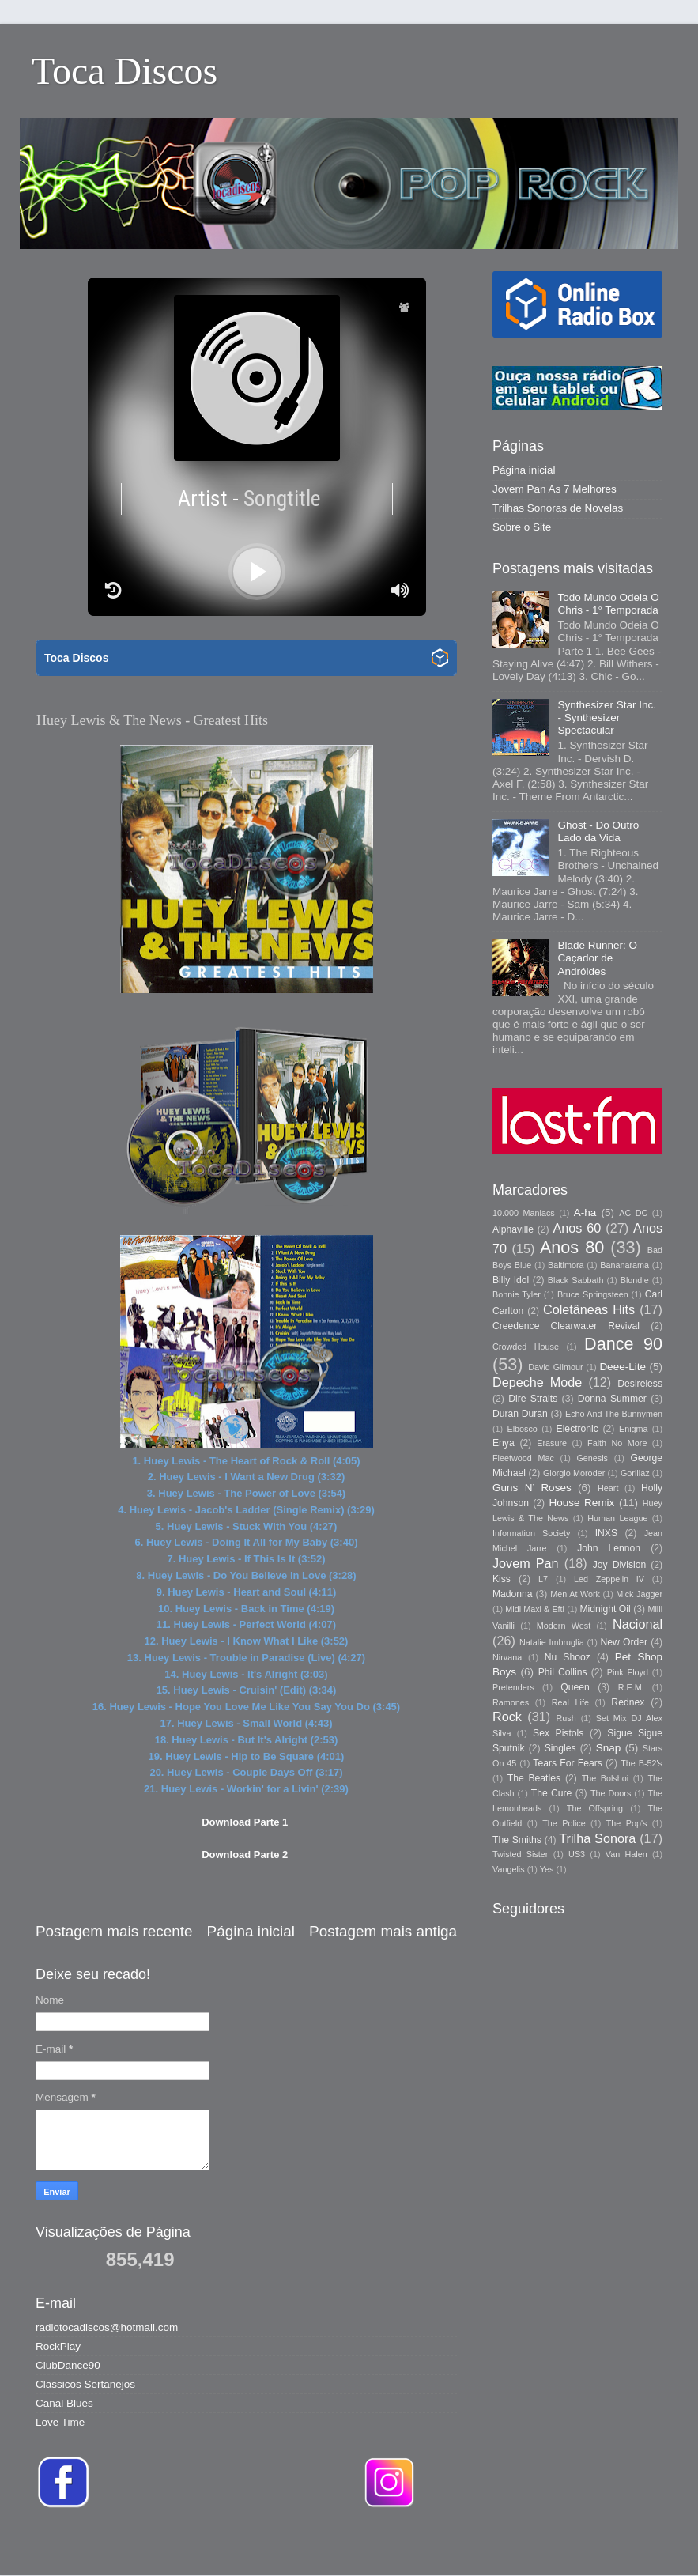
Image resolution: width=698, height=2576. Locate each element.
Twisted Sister (520, 1854)
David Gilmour (555, 1367)
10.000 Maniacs (523, 1213)
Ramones (510, 1702)
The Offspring (595, 1808)
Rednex (627, 1702)
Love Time (60, 2422)
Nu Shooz (567, 1657)
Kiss (501, 1579)
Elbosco (522, 1428)
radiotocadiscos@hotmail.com (107, 2327)
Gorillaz (635, 1473)
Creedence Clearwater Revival (566, 1325)
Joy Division (619, 1564)
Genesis (592, 1458)
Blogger (571, 2544)
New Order (624, 1642)
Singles (560, 1748)
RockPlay (58, 2346)
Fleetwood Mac (523, 1458)
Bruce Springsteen (592, 1294)
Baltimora (566, 1265)
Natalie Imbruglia (551, 1642)
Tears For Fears (567, 1763)
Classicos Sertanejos (85, 2384)
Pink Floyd (627, 1672)
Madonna (512, 1594)
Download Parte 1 (245, 1822)
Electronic (577, 1428)
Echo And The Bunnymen (613, 1413)
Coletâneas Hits (589, 1309)
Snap (608, 1748)
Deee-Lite (622, 1367)
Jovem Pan (525, 1563)
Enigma (633, 1428)
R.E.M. (631, 1687)
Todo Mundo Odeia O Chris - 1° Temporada (607, 603)
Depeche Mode (537, 1382)
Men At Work (575, 1594)
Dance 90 (623, 1344)
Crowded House (525, 1346)
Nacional (637, 1624)
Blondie (635, 1280)
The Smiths (516, 1839)
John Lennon (608, 1548)
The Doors (610, 1793)
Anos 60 (577, 1228)
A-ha (585, 1212)
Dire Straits (532, 1398)
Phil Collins (562, 1672)
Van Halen (626, 1854)
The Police (563, 1823)
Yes (547, 1869)
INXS (606, 1533)
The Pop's (626, 1823)
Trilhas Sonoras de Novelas (557, 508)
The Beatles (533, 1778)
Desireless (639, 1383)
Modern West (563, 1625)
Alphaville (513, 1229)
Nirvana (507, 1657)
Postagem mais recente (114, 1931)
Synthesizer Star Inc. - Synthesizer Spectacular (606, 717)
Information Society (531, 1533)
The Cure (551, 1793)
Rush (566, 1718)
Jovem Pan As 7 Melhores (554, 489)
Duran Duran (520, 1413)
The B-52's (641, 1763)
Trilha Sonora (597, 1838)
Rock (507, 1716)
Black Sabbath (576, 1280)
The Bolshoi (605, 1778)
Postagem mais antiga (383, 1931)
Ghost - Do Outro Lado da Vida (598, 831)
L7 (543, 1579)
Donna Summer (612, 1398)
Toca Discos (124, 71)
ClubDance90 (68, 2365)
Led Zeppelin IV (609, 1579)
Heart (608, 1488)
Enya (503, 1443)
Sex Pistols (558, 1733)
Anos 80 (572, 1247)
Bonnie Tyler (516, 1294)
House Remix (581, 1503)
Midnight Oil (604, 1609)
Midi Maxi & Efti (534, 1609)
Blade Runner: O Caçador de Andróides (597, 957)
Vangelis (508, 1869)
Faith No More (617, 1443)
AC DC (633, 1213)
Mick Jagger (639, 1594)
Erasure (552, 1443)
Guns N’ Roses (532, 1488)
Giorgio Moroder (574, 1473)
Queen (574, 1687)
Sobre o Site (521, 527)
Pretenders (513, 1687)
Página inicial (251, 1931)
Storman (459, 2544)
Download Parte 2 (245, 1854)
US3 (576, 1854)
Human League (617, 1518)
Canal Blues (64, 2403)
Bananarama (624, 1265)
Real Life (570, 1702)
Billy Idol (510, 1280)
